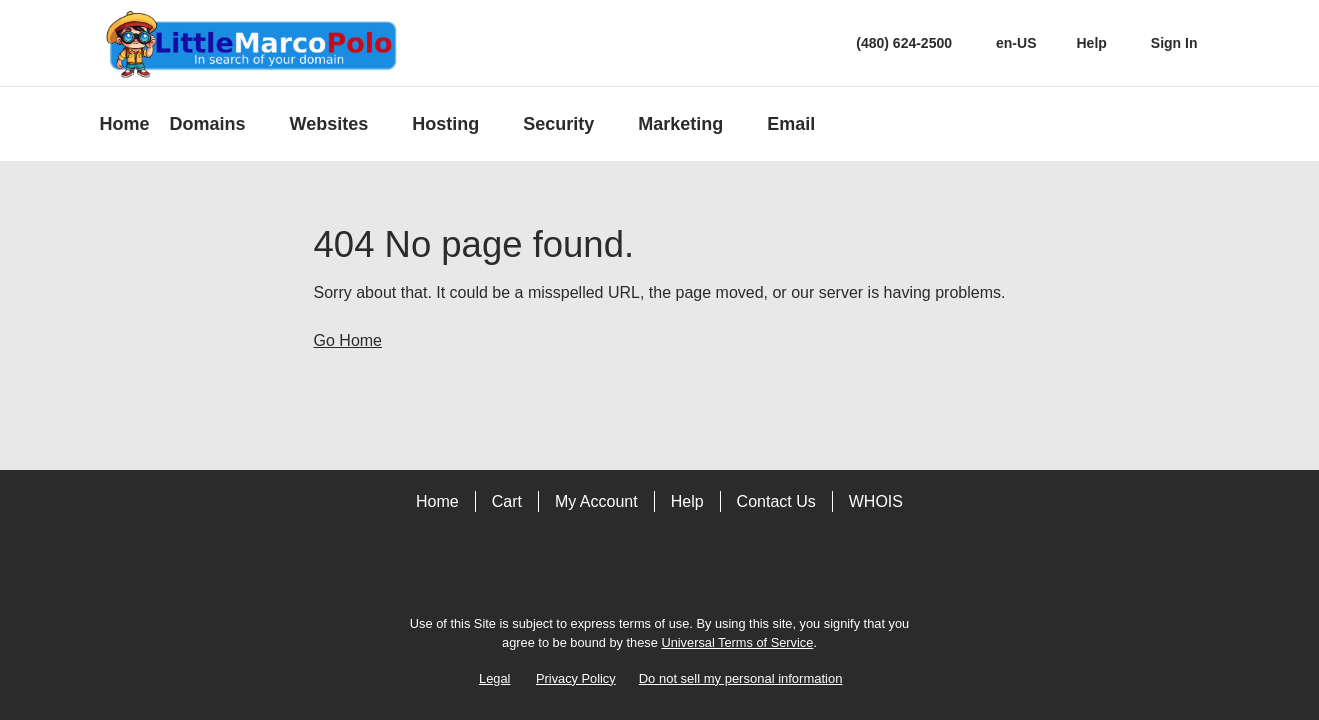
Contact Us (776, 501)
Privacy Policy (576, 678)
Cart (507, 501)
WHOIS (876, 501)
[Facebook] (632, 569)
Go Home (348, 340)
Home (437, 501)
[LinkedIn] (688, 569)
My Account (596, 501)
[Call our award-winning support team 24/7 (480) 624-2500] (1091, 43)
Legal (494, 678)
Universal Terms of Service (737, 642)
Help (687, 501)
